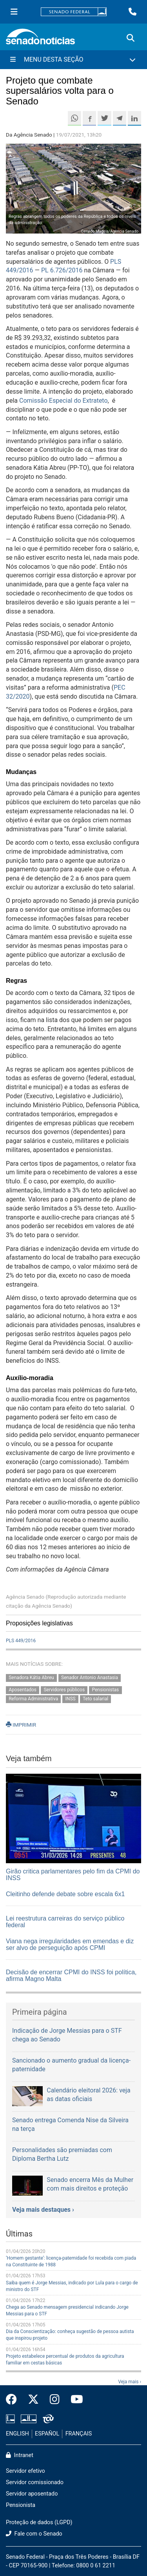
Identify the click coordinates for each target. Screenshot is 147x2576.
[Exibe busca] (130, 38)
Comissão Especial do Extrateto (63, 400)
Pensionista (20, 2505)
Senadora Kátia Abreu (31, 1678)
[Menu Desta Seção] (73, 59)
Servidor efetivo (25, 2471)
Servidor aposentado (32, 2493)
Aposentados (22, 1689)
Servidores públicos (64, 1689)
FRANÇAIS (78, 2433)
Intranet (19, 2455)
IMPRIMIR (21, 1725)
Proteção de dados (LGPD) (39, 2522)
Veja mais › (129, 2381)
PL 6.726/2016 (61, 270)
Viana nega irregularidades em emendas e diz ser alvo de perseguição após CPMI (70, 1945)
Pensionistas (105, 1689)
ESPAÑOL (47, 2433)
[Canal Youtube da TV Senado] (74, 2400)
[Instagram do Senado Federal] (54, 2400)
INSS (70, 1699)
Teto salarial (95, 1699)
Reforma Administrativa (33, 1699)
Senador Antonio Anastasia (89, 1678)
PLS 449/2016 (21, 1640)
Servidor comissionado (35, 2482)
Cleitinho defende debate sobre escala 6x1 (65, 1894)
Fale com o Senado (34, 2533)
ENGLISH (17, 2433)
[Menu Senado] (14, 11)
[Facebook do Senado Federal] (14, 2400)
